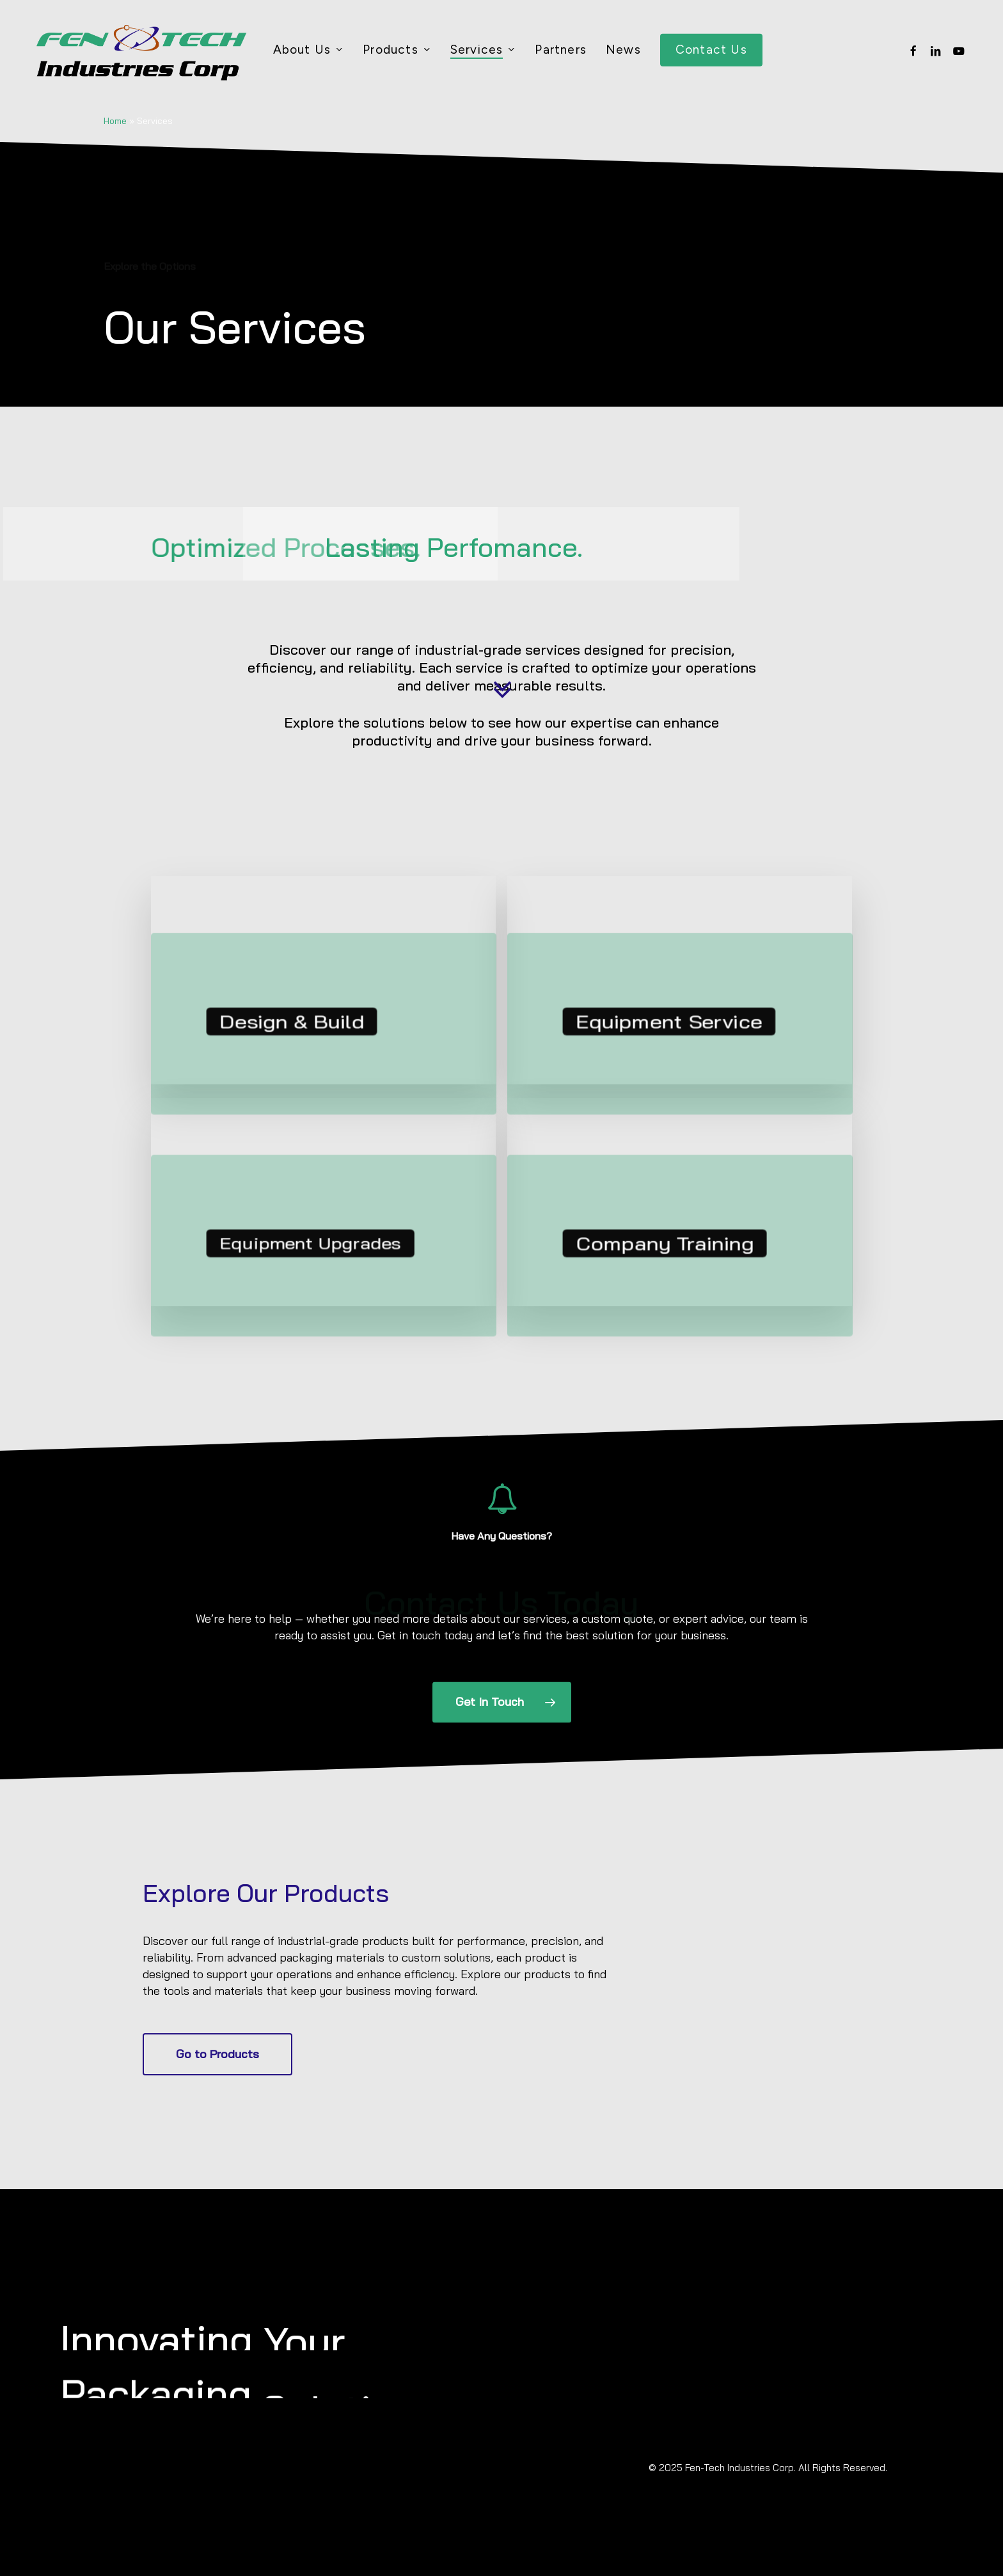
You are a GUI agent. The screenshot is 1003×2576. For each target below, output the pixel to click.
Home (115, 121)
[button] (501, 1697)
